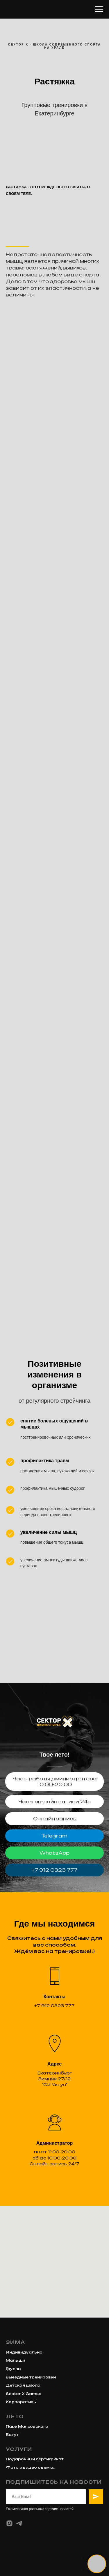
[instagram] (9, 2523)
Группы (13, 2369)
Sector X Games (23, 2394)
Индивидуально (24, 2352)
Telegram (54, 1836)
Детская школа (23, 2385)
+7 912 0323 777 (54, 1870)
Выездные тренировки (31, 2377)
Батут (12, 2434)
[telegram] (19, 2523)
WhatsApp (54, 1853)
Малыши (15, 2360)
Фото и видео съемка (30, 2467)
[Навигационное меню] (99, 9)
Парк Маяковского (27, 2426)
